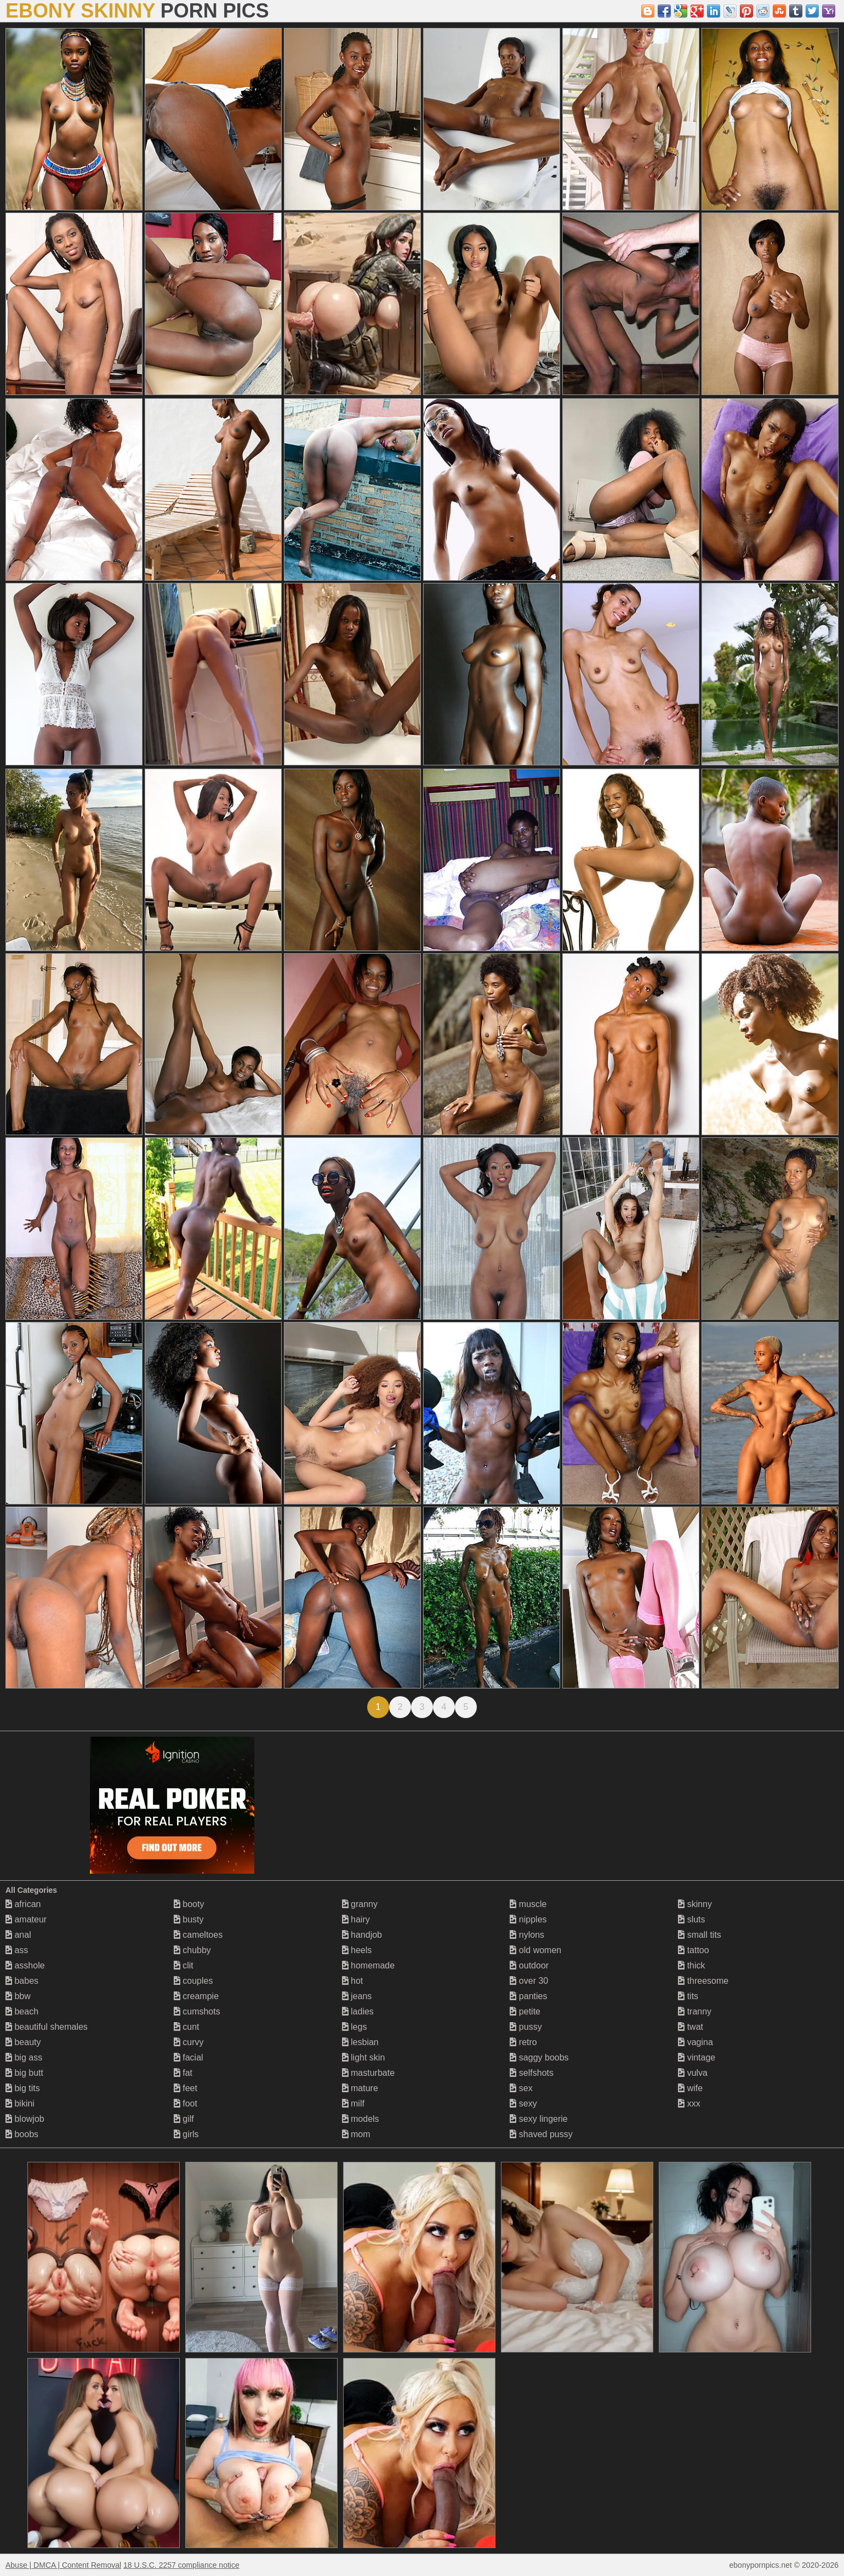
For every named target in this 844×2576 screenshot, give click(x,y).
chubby (192, 1950)
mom (356, 2134)
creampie (196, 1996)
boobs (21, 2134)
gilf (184, 2118)
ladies (358, 2011)
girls (186, 2134)
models (360, 2118)
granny (360, 1904)
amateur (26, 1919)
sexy (523, 2103)
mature (360, 2088)
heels (357, 1950)
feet (185, 2088)
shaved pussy (541, 2134)
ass (16, 1950)
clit (183, 1965)
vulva (693, 2072)
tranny (694, 2011)
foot (185, 2103)
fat (183, 2072)
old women (535, 1950)
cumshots (197, 2011)
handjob (362, 1934)
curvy (189, 2042)
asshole (25, 1965)
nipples (528, 1919)
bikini (20, 2103)
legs (354, 2026)
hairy (356, 1919)
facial (188, 2057)
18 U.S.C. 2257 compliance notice (181, 2565)
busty (189, 1919)
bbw (18, 1996)
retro (523, 2042)
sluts (691, 1919)
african (23, 1904)
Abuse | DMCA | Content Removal (63, 2565)
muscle (528, 1904)
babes (21, 1980)
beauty (23, 2042)
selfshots (532, 2072)
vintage (696, 2057)
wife (690, 2088)
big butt (24, 2072)
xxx (689, 2103)
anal (18, 1934)
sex (521, 2088)
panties (528, 1996)
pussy (525, 2026)
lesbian (360, 2042)
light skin (363, 2057)
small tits (699, 1934)
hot (352, 1980)
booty (189, 1904)
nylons (527, 1934)
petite (525, 2011)
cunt (186, 2026)
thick (691, 1965)
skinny (695, 1904)
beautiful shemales (46, 2026)
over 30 (529, 1980)
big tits (22, 2088)
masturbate (368, 2072)
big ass (23, 2057)
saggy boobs (539, 2057)
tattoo (693, 1950)
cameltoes (198, 1934)
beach (21, 2011)
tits (688, 1996)
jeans (357, 1996)
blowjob (24, 2118)
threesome (703, 1980)
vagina (695, 2042)
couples (193, 1980)
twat (690, 2026)
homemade (368, 1965)
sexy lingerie (538, 2118)
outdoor (529, 1965)
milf (353, 2103)
